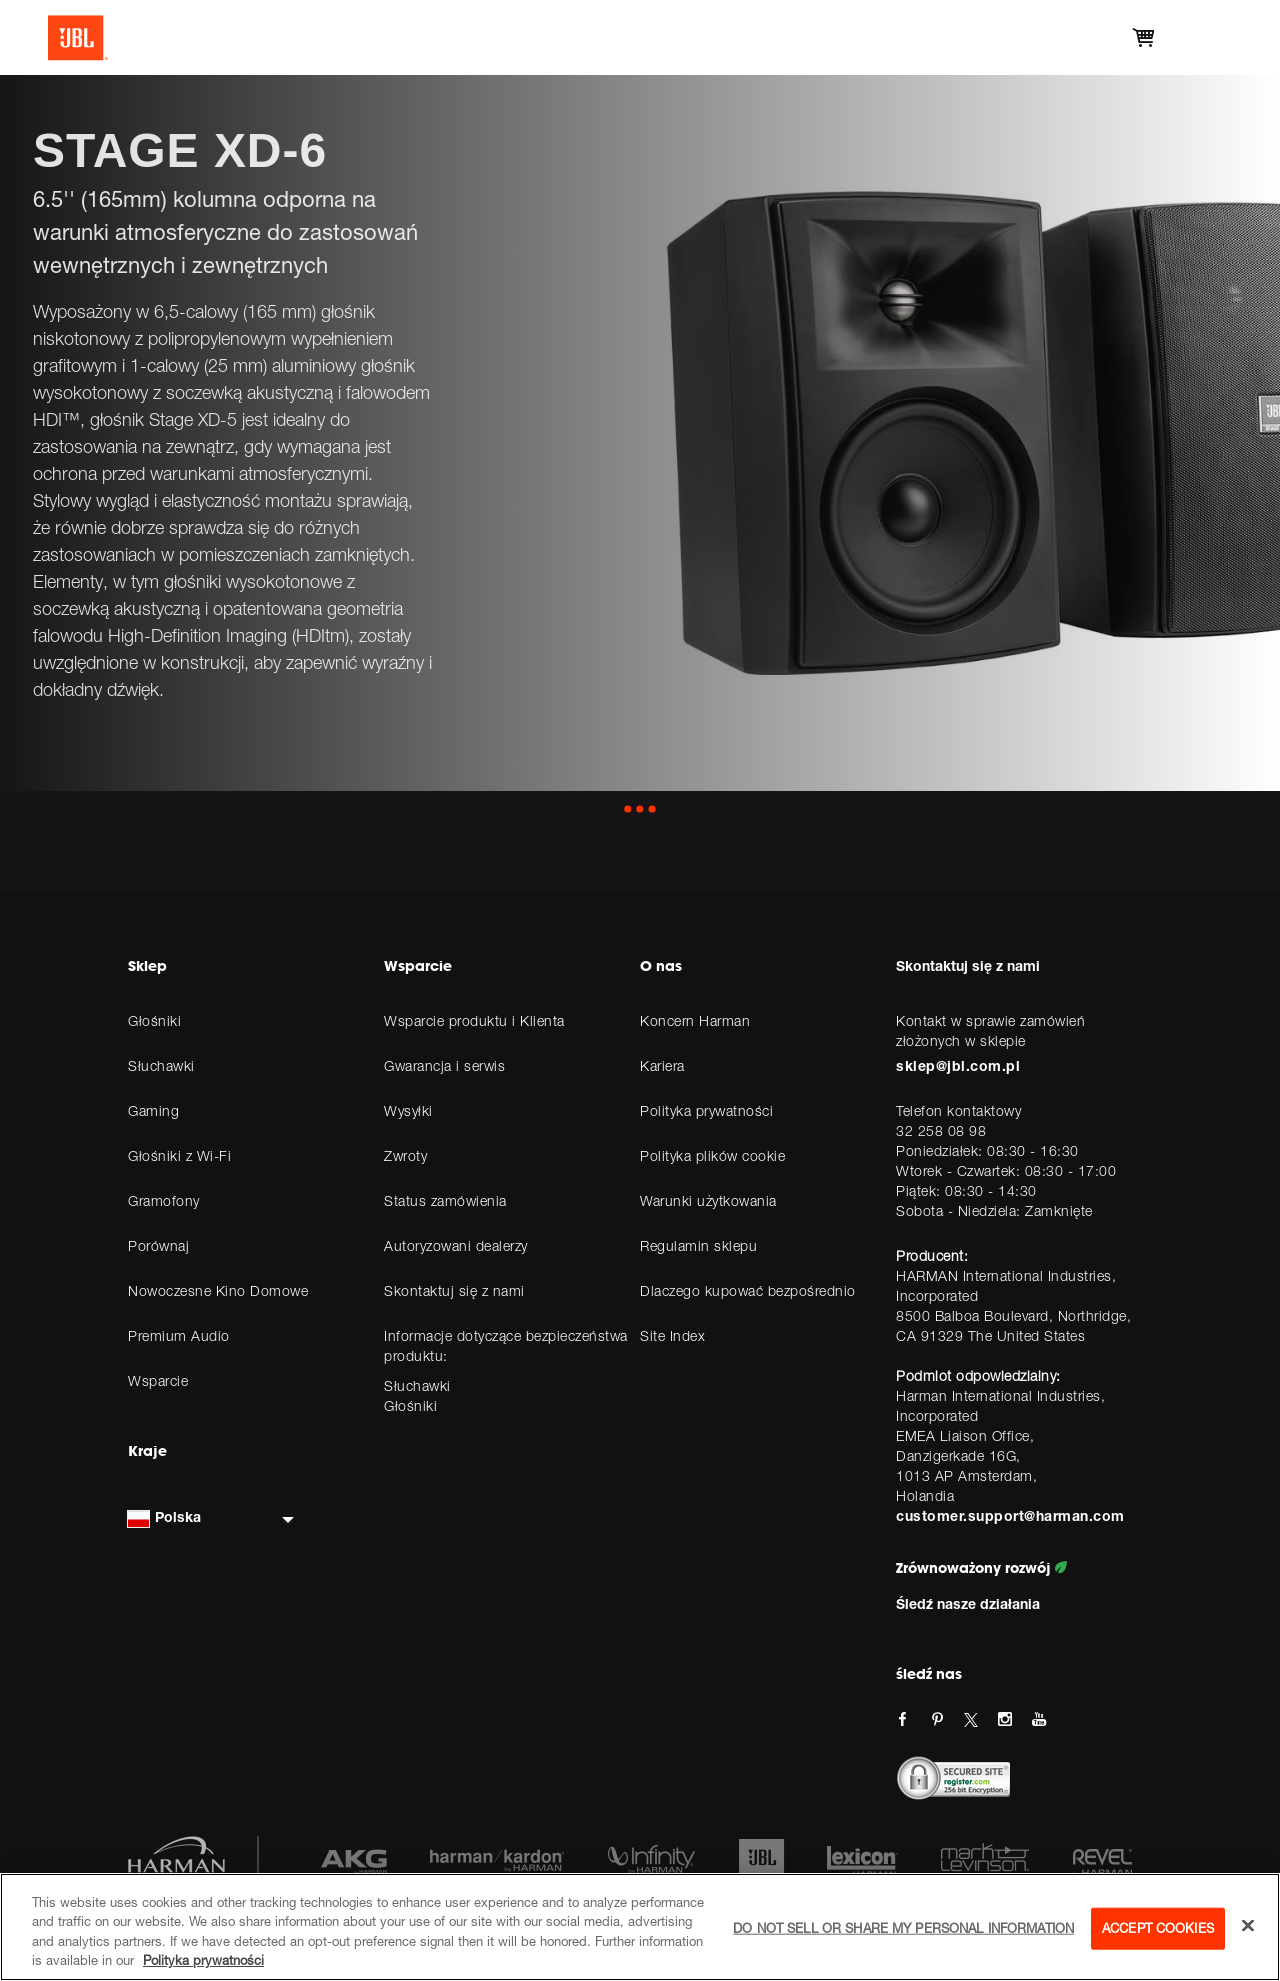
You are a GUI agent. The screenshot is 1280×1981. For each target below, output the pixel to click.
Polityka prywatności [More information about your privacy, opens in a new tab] (203, 1960)
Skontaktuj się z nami (968, 965)
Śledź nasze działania (968, 1603)
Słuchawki (417, 1385)
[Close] (1248, 1925)
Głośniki (410, 1405)
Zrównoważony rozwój (981, 1568)
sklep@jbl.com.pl (958, 1065)
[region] (640, 1927)
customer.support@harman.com (1010, 1515)
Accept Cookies (1158, 1928)
